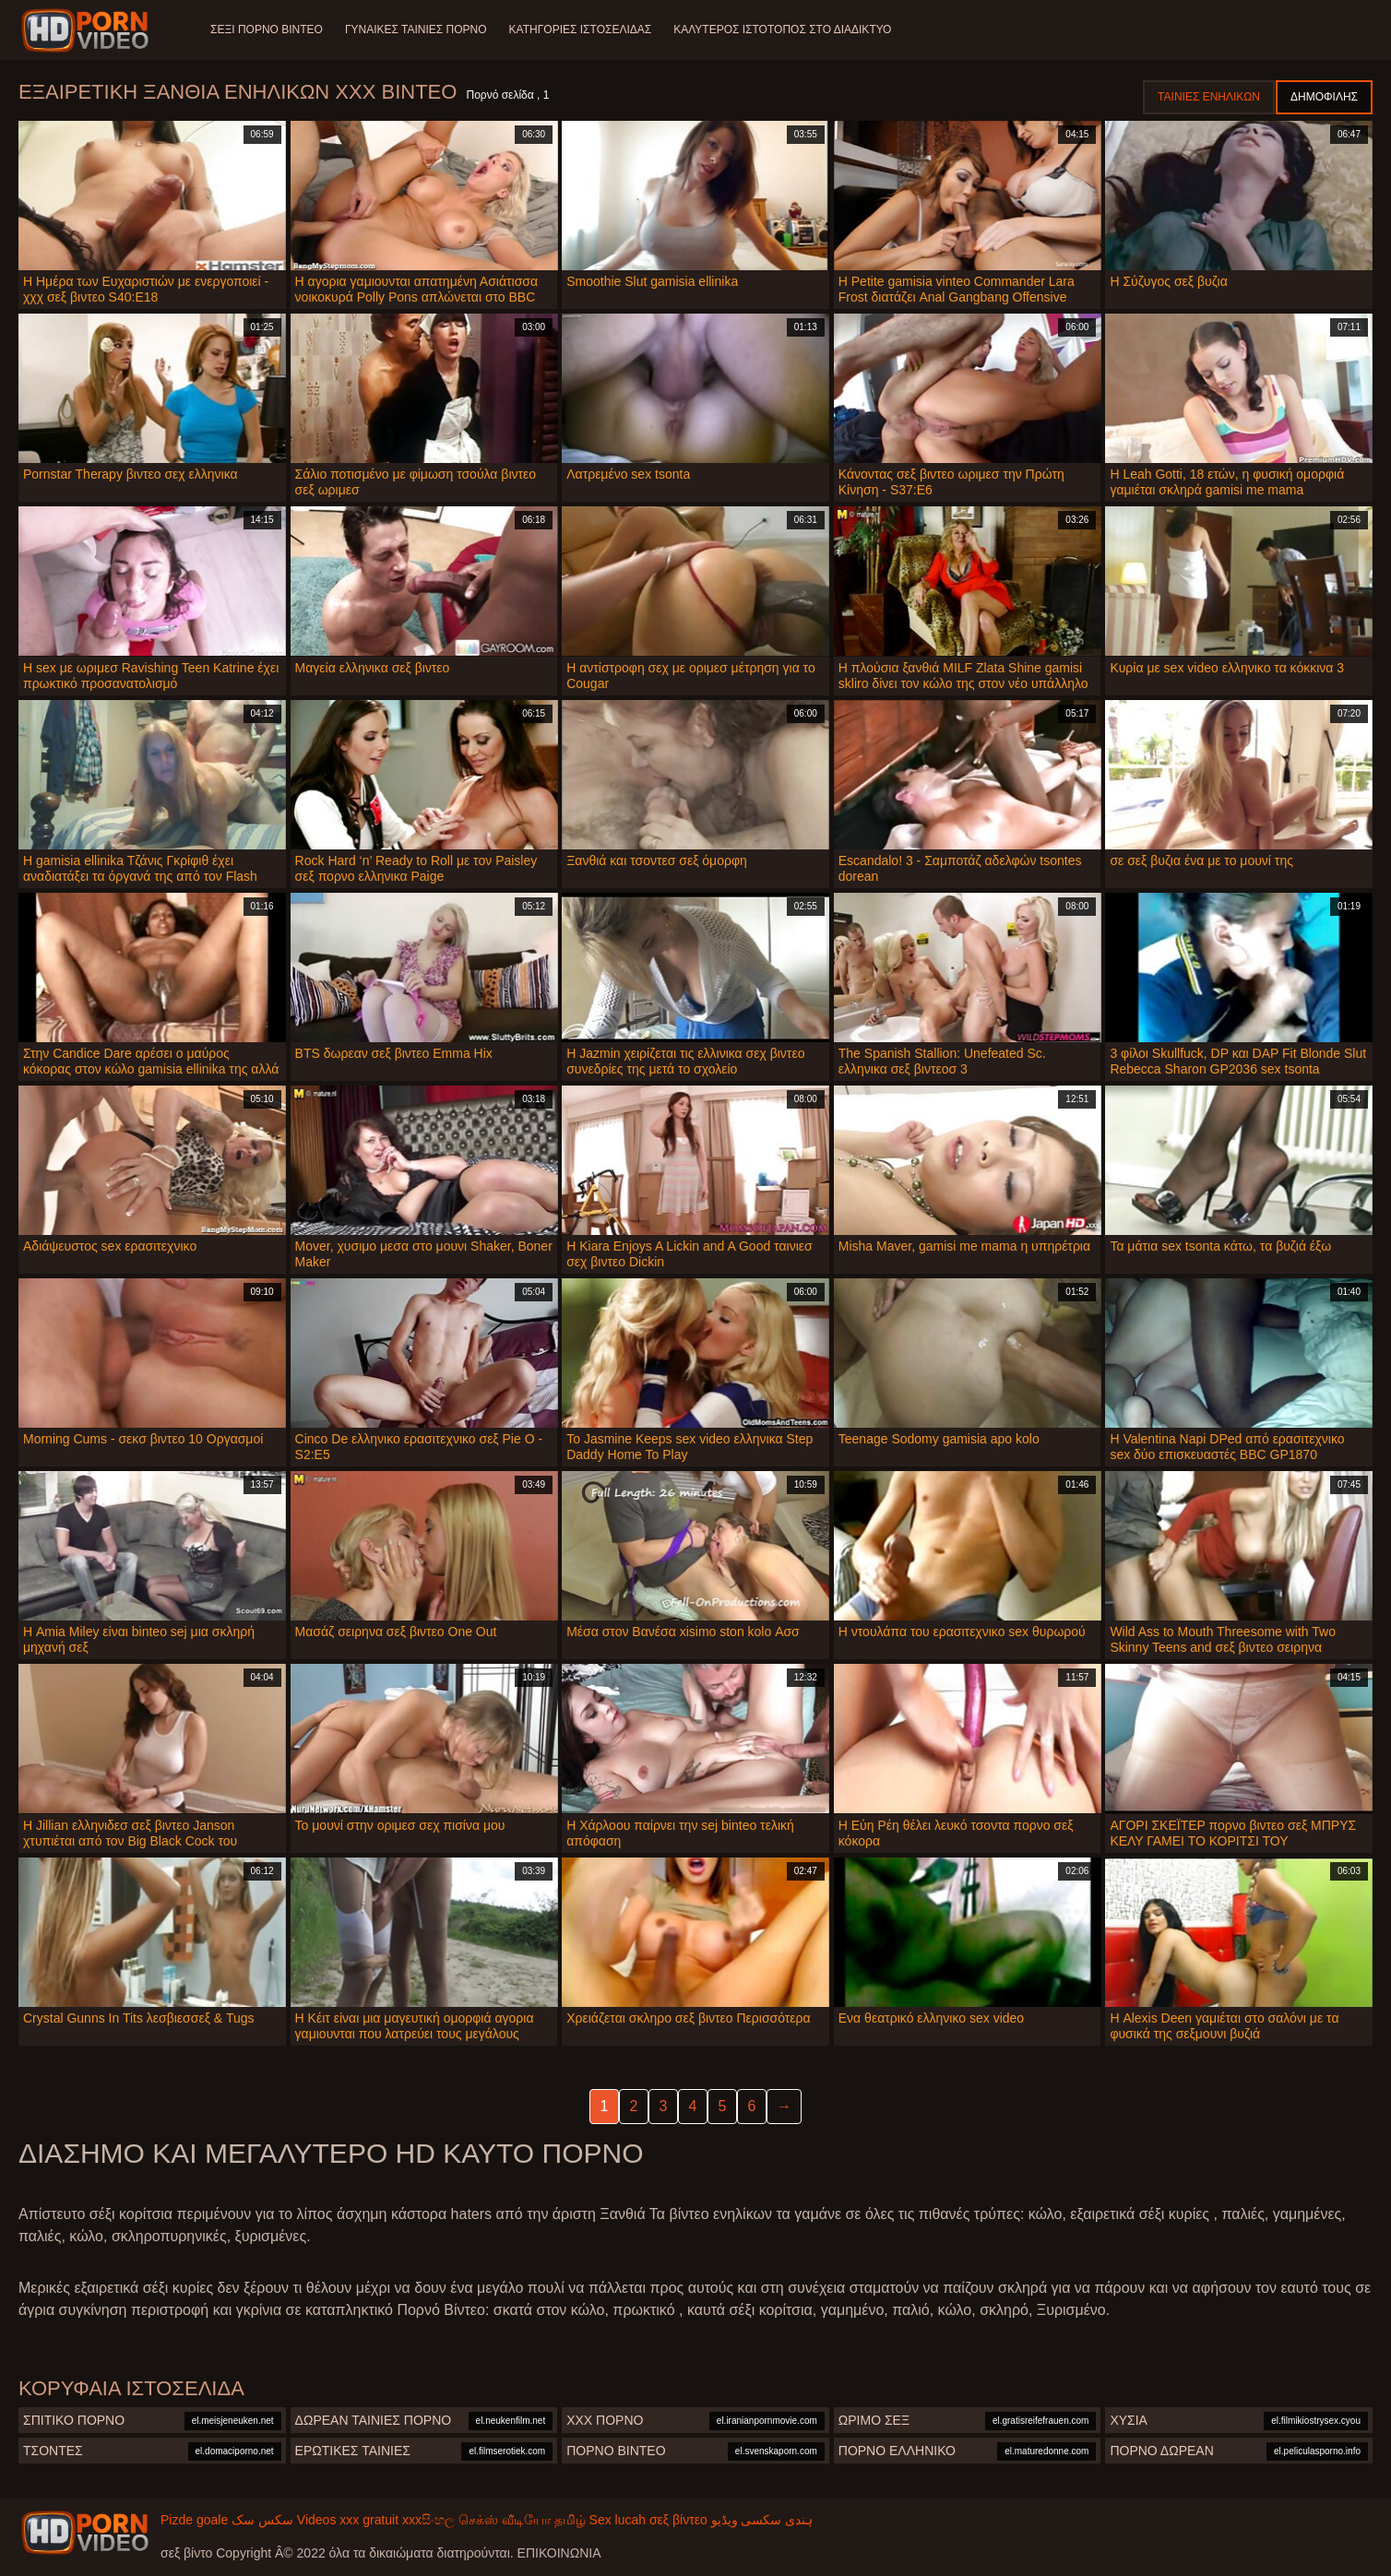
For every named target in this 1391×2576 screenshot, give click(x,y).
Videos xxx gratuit (347, 2519)
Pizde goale (194, 2519)
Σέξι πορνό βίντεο (266, 29)
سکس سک (262, 2519)
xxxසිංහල (428, 2519)
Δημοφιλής (1324, 96)
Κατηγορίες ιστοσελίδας (580, 29)
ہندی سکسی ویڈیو (762, 2519)
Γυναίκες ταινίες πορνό (416, 29)
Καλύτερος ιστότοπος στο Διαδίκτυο (782, 29)
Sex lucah (617, 2519)
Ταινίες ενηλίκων (1209, 96)
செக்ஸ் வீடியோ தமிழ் (522, 2519)
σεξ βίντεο (678, 2519)
